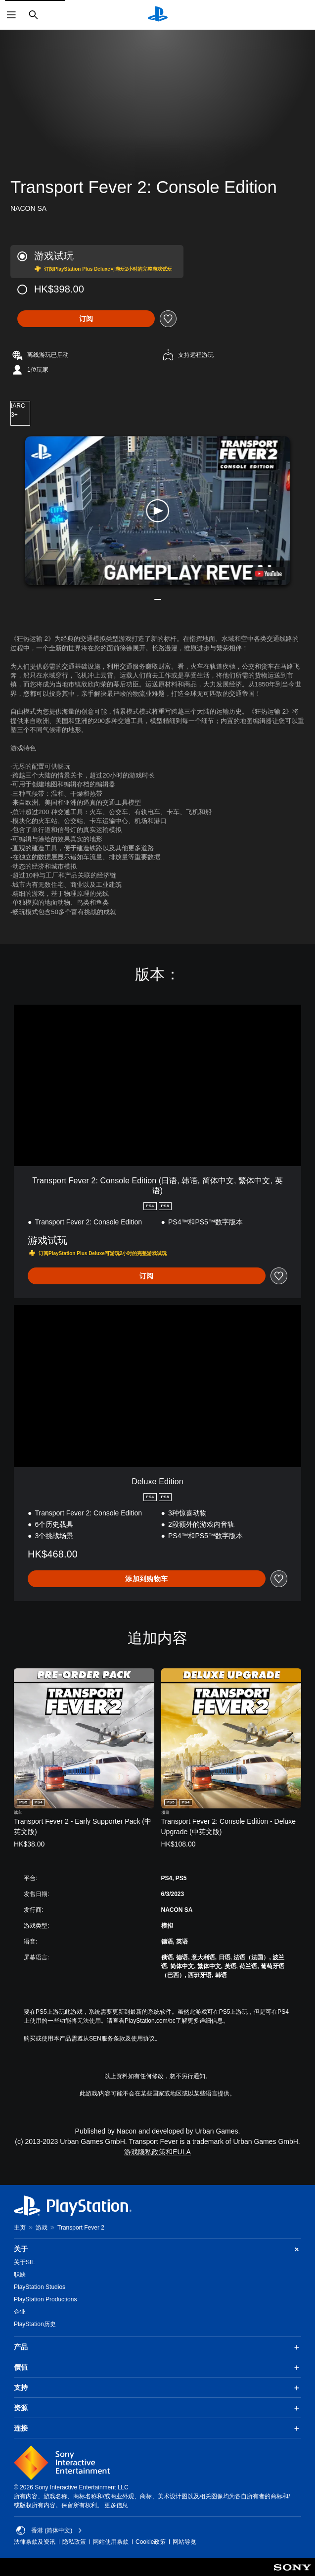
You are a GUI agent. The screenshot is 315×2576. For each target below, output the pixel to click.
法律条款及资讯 (34, 2541)
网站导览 (184, 2541)
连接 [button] (157, 2428)
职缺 (20, 2274)
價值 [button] (157, 2367)
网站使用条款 (111, 2541)
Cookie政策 (150, 2541)
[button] (157, 510)
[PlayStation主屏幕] (157, 14)
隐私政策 (74, 2541)
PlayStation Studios (39, 2287)
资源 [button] (157, 2408)
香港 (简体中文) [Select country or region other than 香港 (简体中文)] (49, 2530)
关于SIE (24, 2262)
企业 (20, 2311)
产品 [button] (157, 2347)
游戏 (41, 2227)
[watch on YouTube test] (268, 573)
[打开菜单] (11, 15)
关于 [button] (157, 2249)
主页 (20, 2227)
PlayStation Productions (45, 2299)
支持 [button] (157, 2387)
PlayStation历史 (35, 2324)
